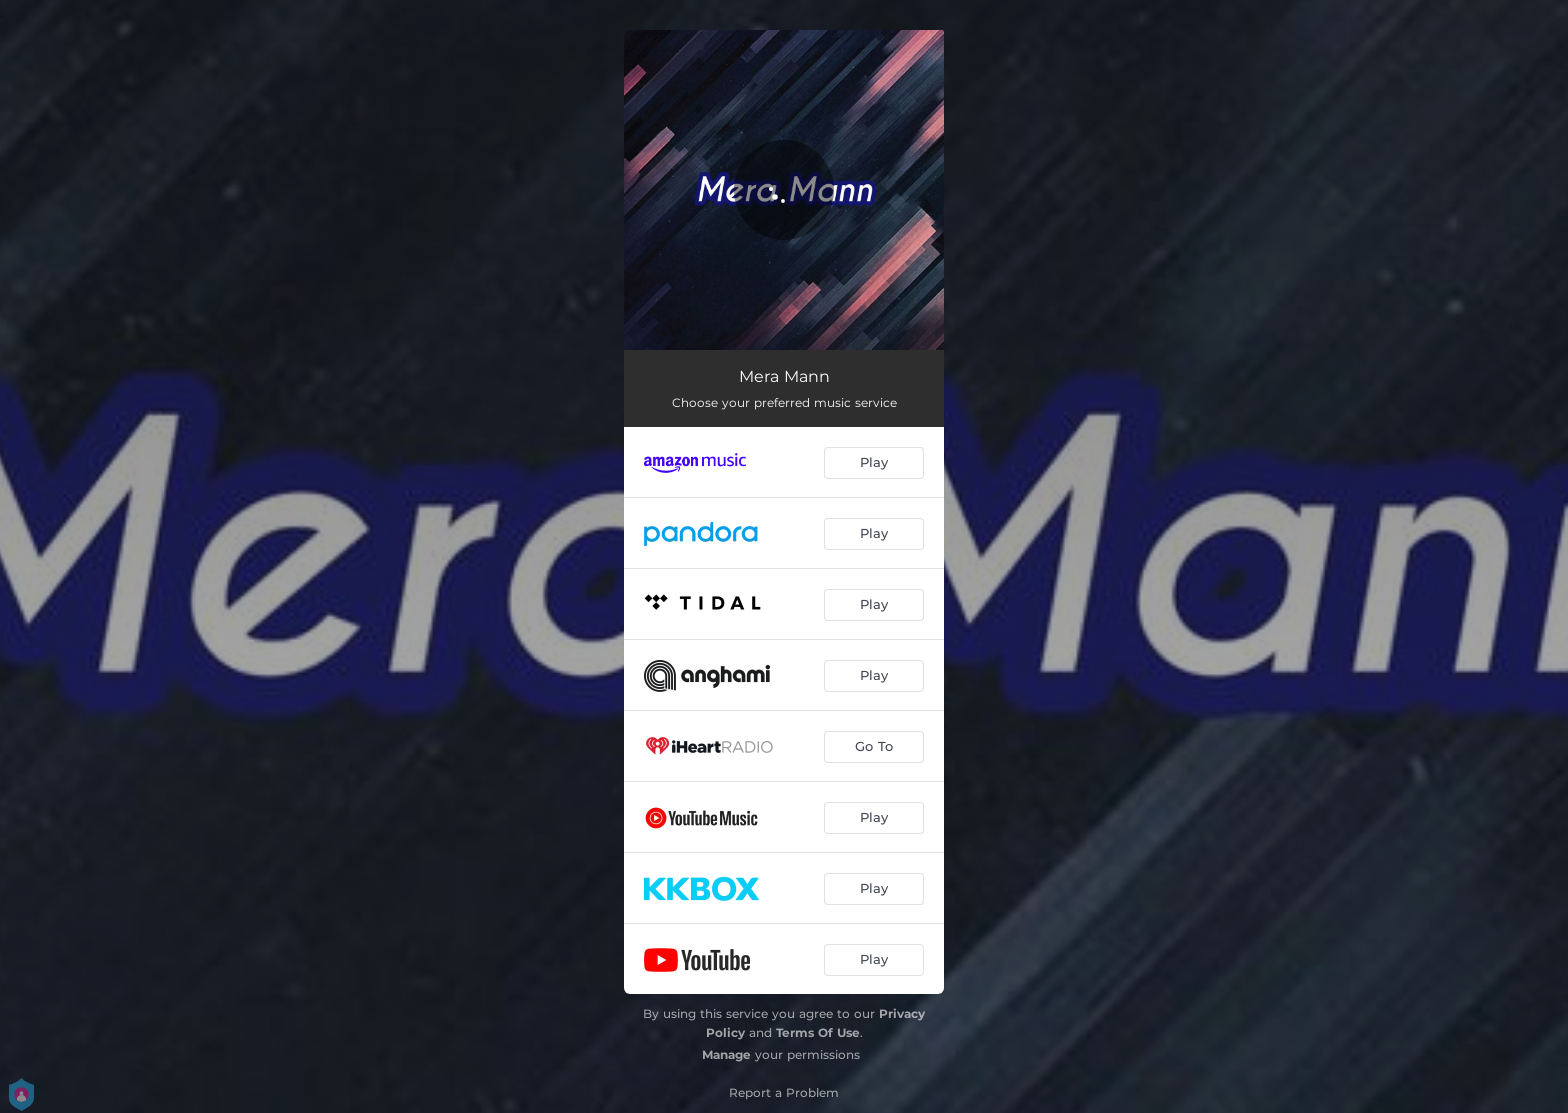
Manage (726, 1054)
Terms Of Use (818, 1032)
